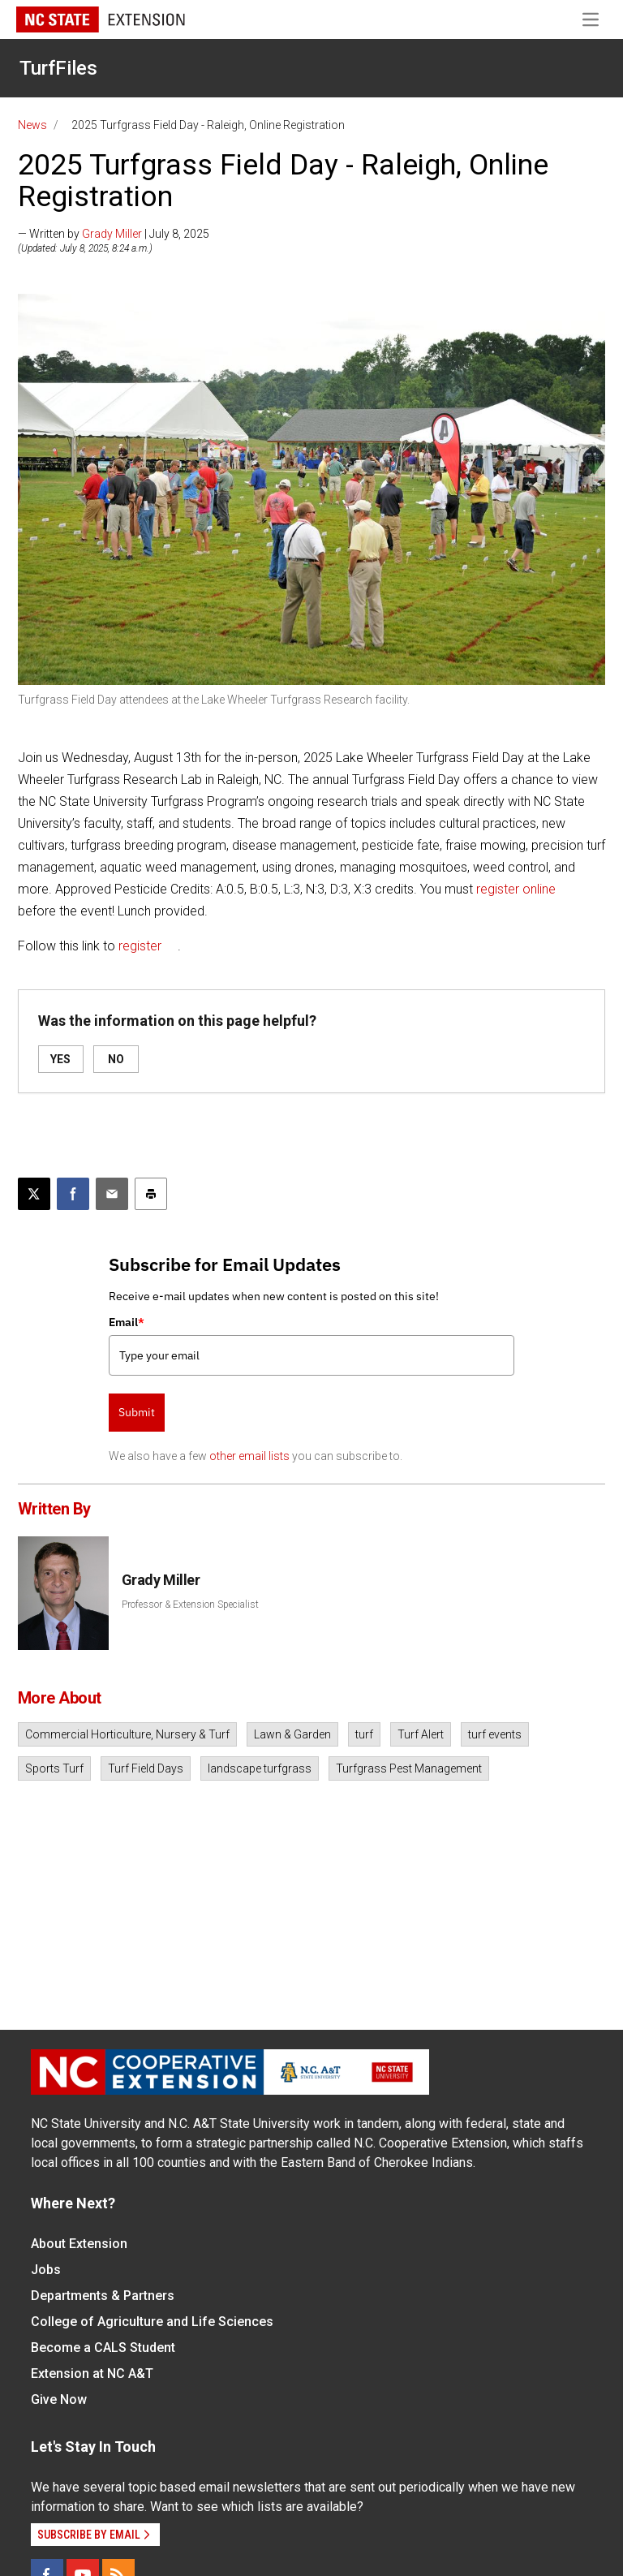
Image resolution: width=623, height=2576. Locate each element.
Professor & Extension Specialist (190, 1604)
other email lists (249, 1456)
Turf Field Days (145, 1768)
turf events (495, 1734)
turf (364, 1734)
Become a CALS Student (103, 2347)
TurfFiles (58, 68)
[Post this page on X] (34, 1194)
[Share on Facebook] (73, 1194)
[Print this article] (151, 1194)
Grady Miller (112, 233)
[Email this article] (112, 1194)
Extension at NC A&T (92, 2373)
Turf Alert (420, 1734)
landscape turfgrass (260, 1768)
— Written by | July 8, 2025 (113, 233)
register (139, 946)
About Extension (79, 2243)
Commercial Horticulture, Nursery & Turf (127, 1734)
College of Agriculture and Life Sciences (152, 2321)
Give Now (59, 2399)
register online (516, 889)
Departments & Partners (102, 2295)
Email (126, 1322)
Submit (136, 1412)
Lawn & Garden (292, 1734)
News (32, 124)
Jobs (46, 2269)
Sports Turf (54, 1768)
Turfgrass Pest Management (409, 1768)
